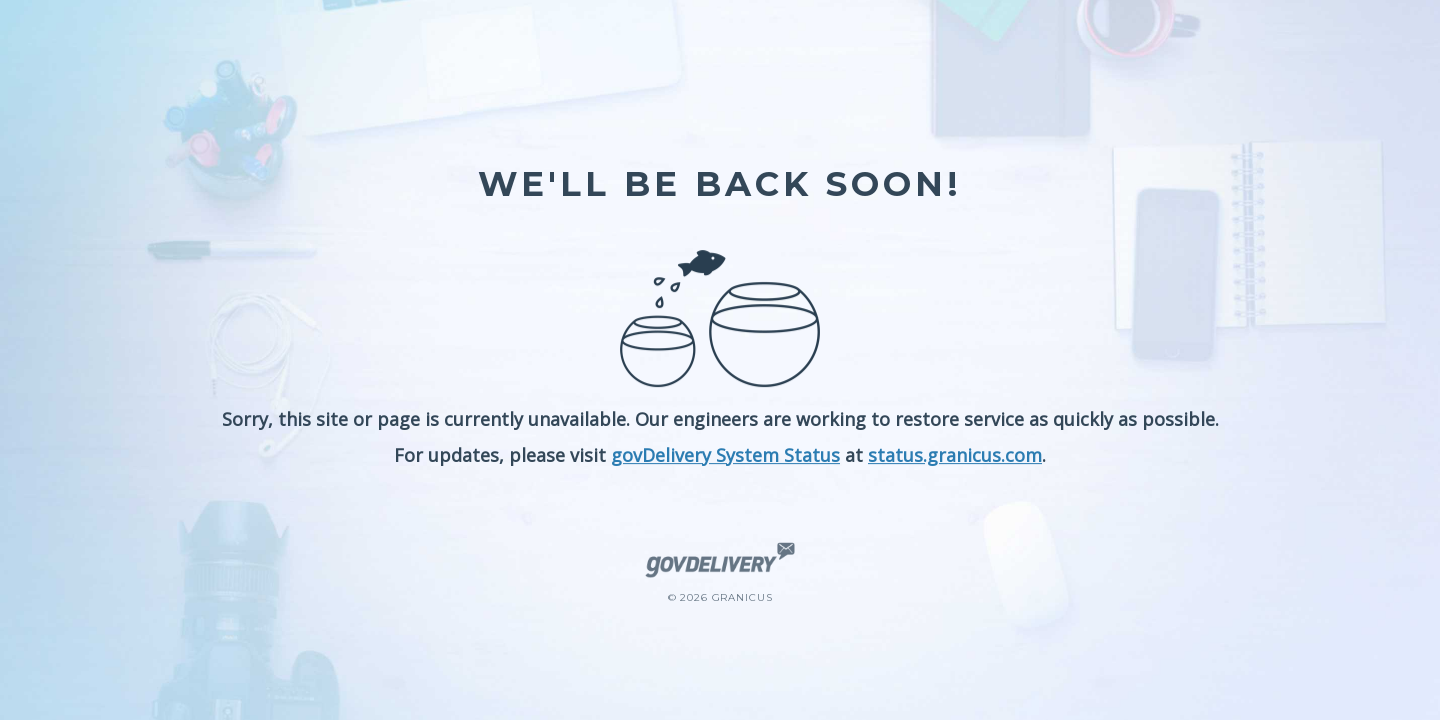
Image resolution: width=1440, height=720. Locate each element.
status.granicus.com (955, 455)
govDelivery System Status (725, 455)
